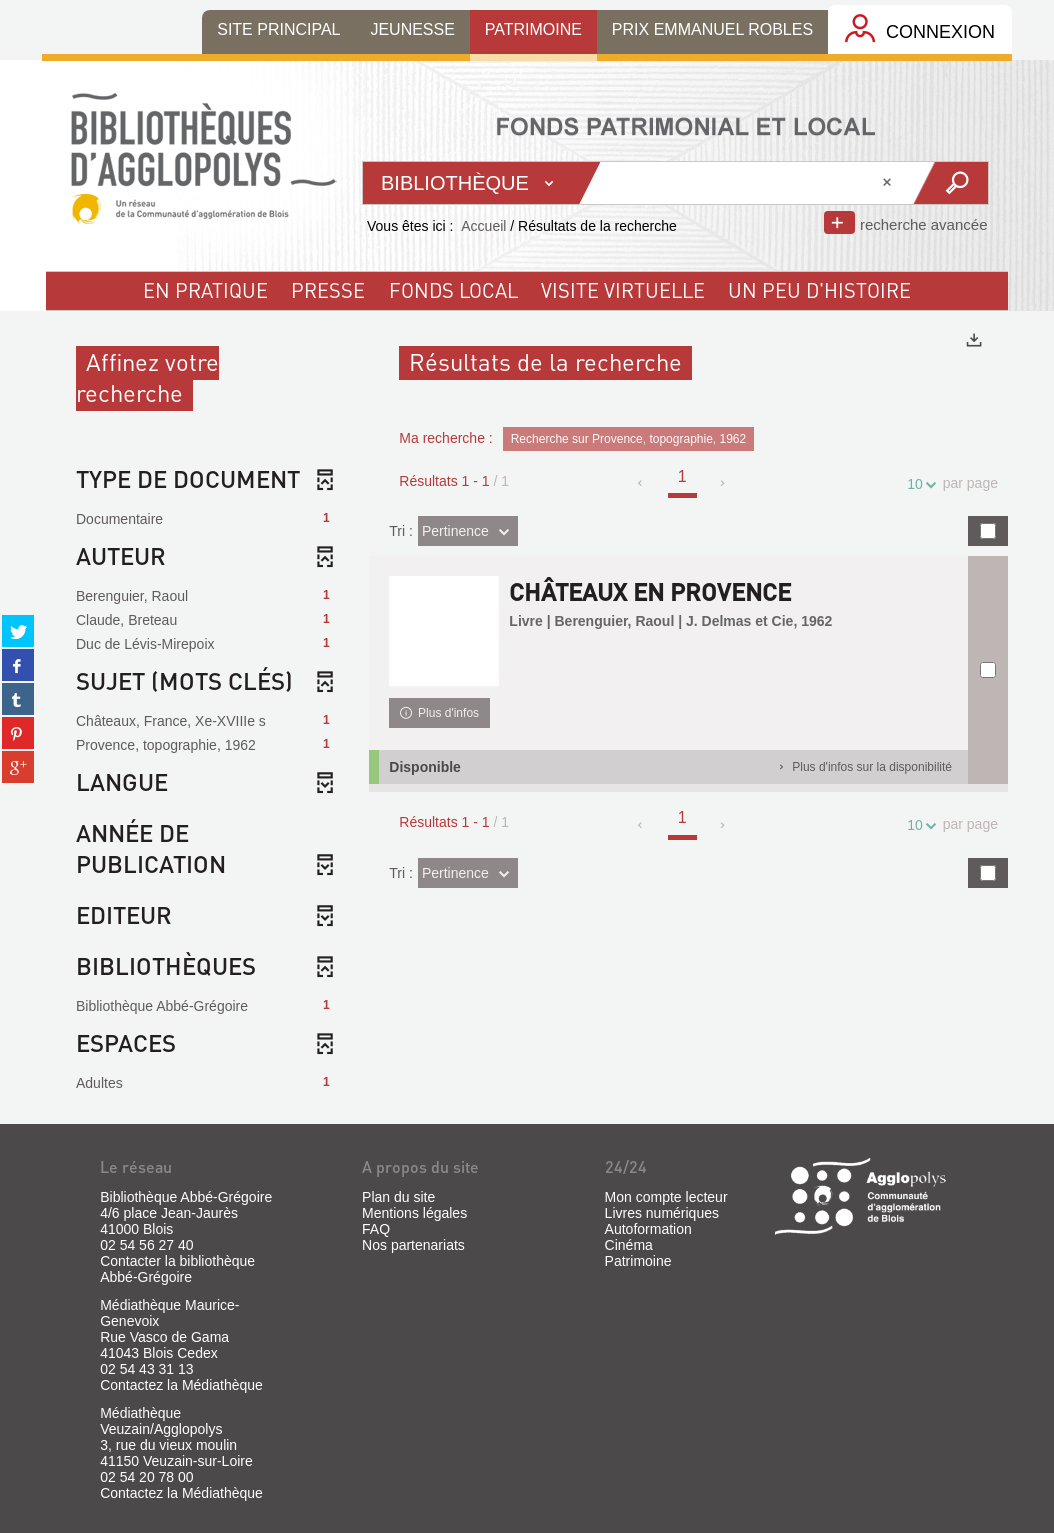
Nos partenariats (413, 1245)
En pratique (205, 290)
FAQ (376, 1229)
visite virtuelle (623, 290)
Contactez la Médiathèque (181, 1385)
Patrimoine (638, 1261)
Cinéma (629, 1245)
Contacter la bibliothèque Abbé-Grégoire (177, 1269)
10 (918, 484)
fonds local (453, 290)
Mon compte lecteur (666, 1197)
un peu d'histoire (819, 290)
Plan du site (398, 1197)
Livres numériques (662, 1213)
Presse (328, 290)
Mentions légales (414, 1213)
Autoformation (648, 1229)
